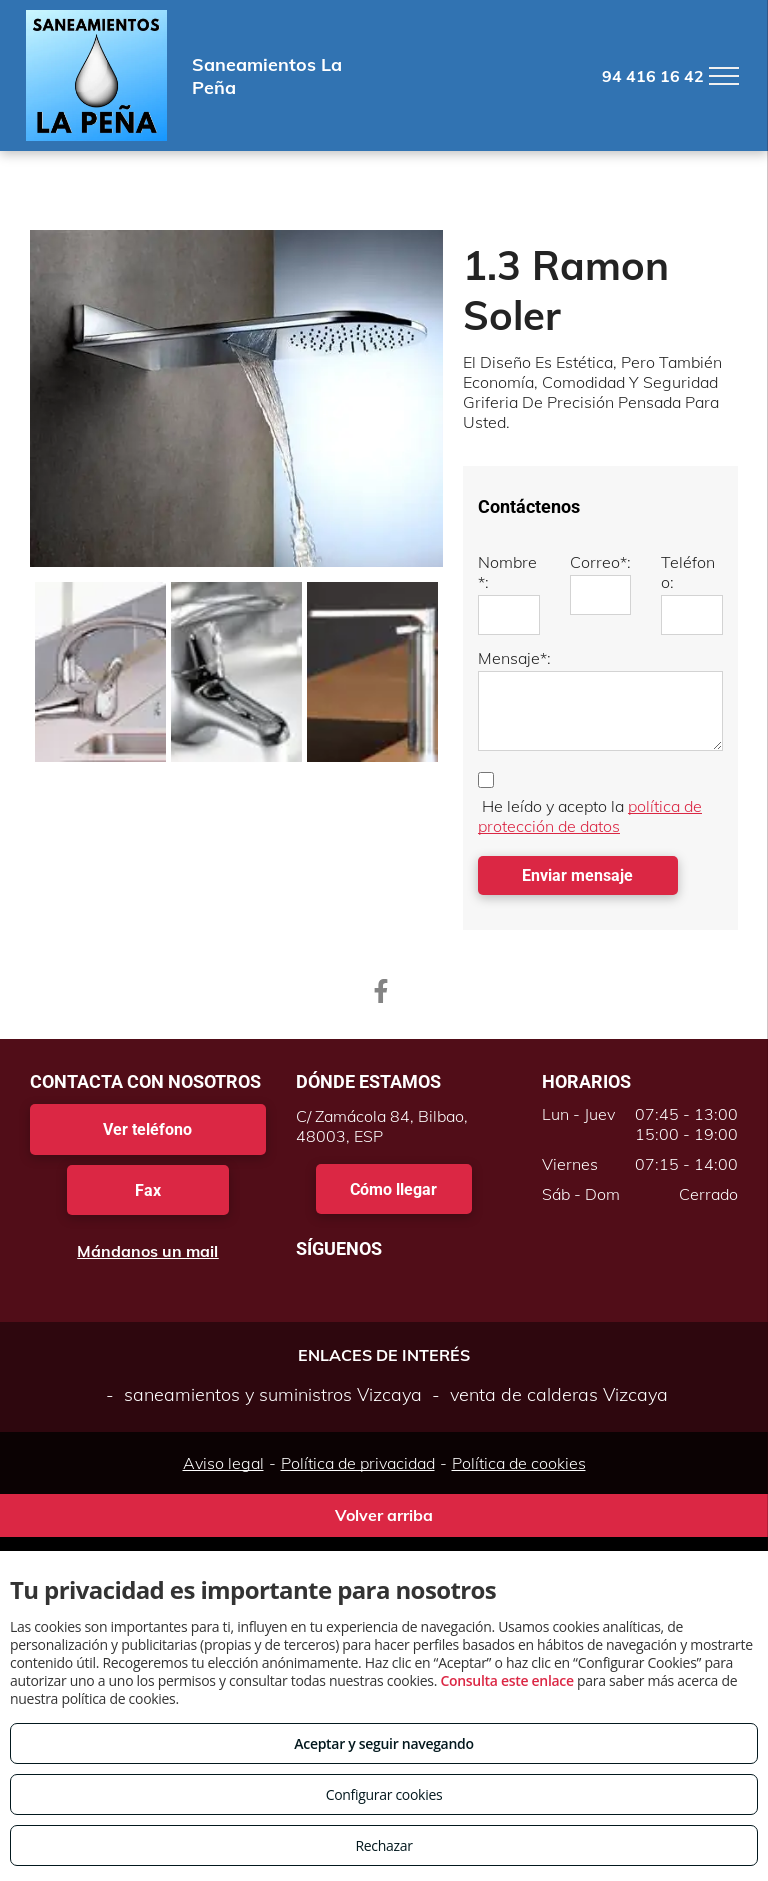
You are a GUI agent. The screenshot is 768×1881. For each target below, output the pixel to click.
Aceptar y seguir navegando (383, 1743)
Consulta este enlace (506, 1680)
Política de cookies (519, 1463)
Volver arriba (384, 1515)
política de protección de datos (590, 816)
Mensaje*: (514, 658)
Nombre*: (507, 572)
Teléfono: (688, 572)
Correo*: (600, 562)
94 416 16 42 (653, 76)
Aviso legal (223, 1463)
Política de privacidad (358, 1463)
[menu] (724, 76)
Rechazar (383, 1845)
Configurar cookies (384, 1794)
